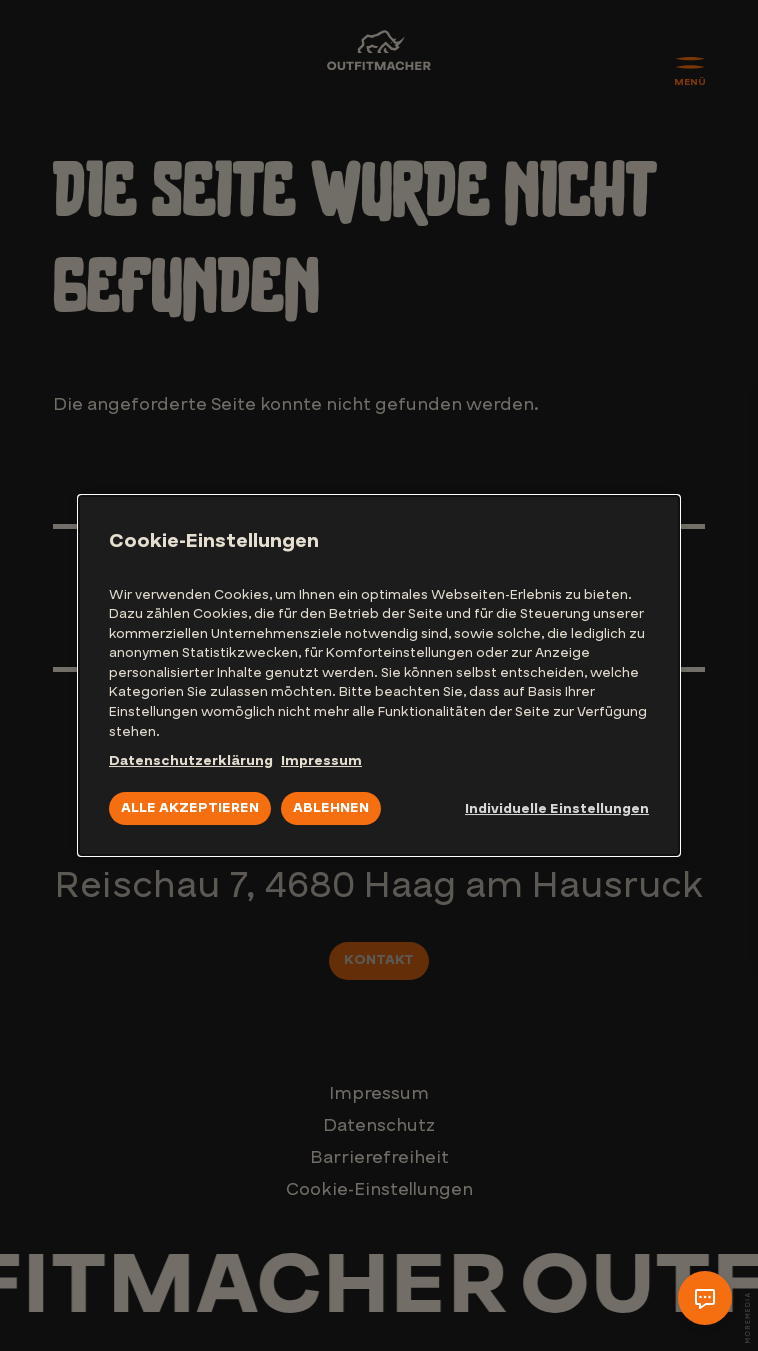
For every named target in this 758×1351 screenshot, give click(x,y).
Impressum (321, 761)
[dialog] (379, 676)
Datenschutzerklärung (191, 761)
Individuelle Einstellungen (557, 809)
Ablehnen (331, 808)
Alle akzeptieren (190, 808)
